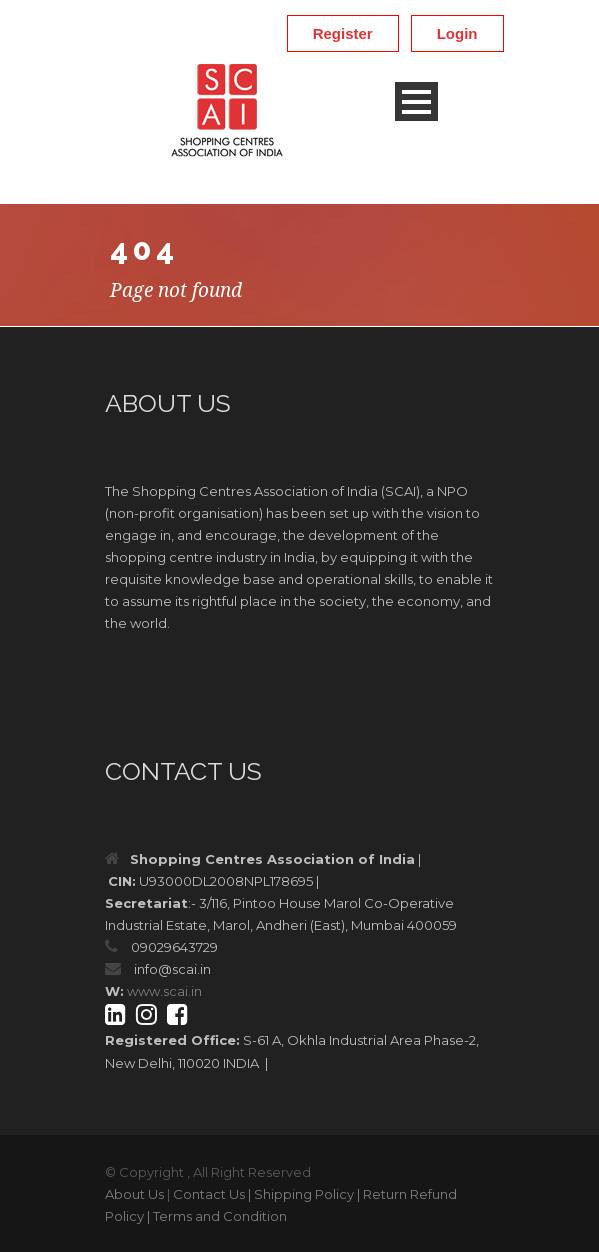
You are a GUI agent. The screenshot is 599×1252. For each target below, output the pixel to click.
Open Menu (416, 101)
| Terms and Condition (217, 1216)
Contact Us (209, 1194)
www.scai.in (164, 991)
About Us (134, 1194)
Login (457, 33)
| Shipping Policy (301, 1194)
